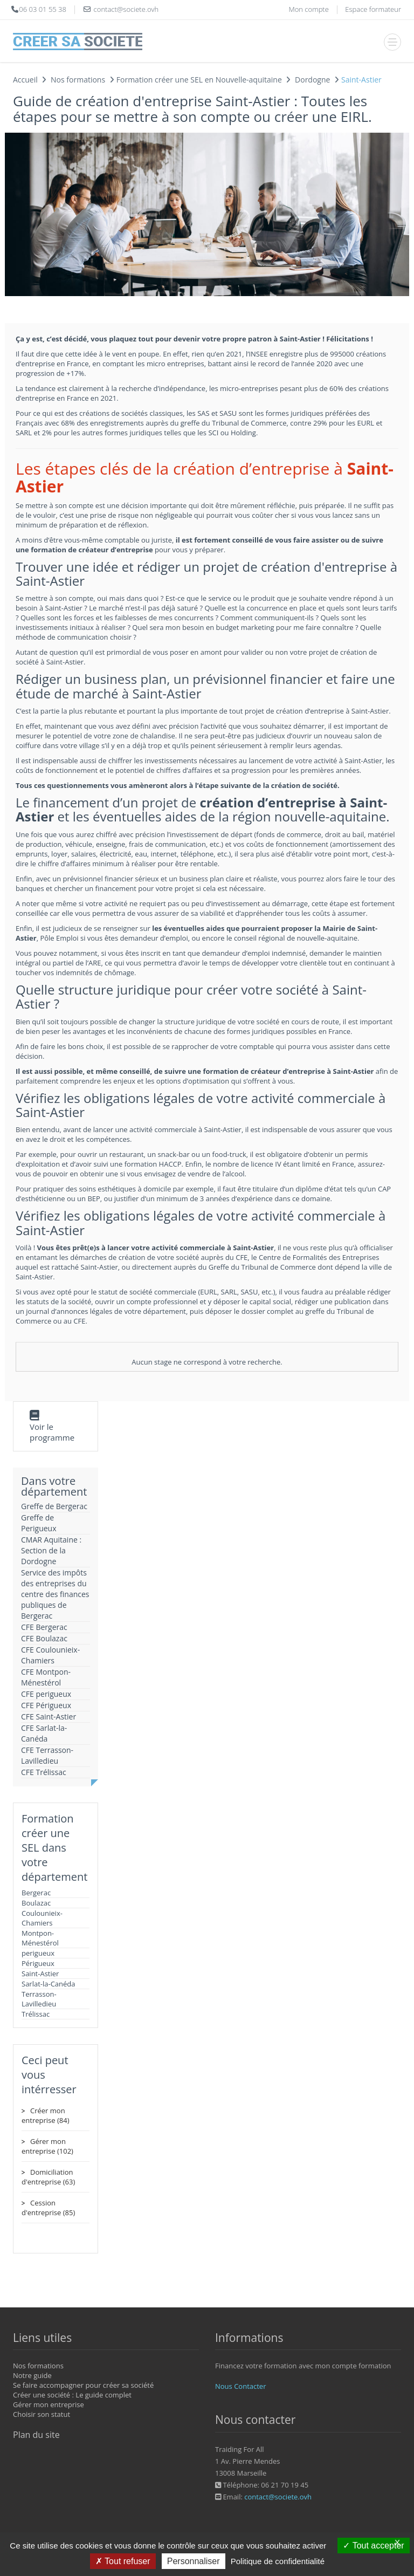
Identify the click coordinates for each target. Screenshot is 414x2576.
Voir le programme (52, 1432)
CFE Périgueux (46, 1705)
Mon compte (308, 9)
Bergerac (36, 1892)
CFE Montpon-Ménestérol (46, 1677)
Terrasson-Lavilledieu (39, 1999)
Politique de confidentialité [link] (278, 2561)
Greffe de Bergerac (54, 1506)
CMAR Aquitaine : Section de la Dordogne (51, 1550)
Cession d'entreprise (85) (48, 2207)
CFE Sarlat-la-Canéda (44, 1733)
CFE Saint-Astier (48, 1716)
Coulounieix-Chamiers (42, 1918)
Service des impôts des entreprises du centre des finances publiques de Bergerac (55, 1594)
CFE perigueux (46, 1694)
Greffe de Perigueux (39, 1522)
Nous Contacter (240, 2386)
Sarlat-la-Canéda (48, 1984)
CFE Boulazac (44, 1638)
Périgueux (38, 1963)
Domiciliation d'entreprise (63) (48, 2177)
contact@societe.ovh (278, 2497)
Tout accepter (373, 2545)
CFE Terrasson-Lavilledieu (47, 1755)
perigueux (38, 1953)
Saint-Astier (40, 1973)
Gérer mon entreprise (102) (47, 2146)
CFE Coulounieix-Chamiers (50, 1655)
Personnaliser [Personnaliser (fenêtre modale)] (193, 2561)
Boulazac (36, 1903)
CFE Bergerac (44, 1627)
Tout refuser (122, 2561)
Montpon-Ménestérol (40, 1938)
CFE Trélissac (43, 1772)
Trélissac (36, 2014)
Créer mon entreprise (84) (45, 2115)
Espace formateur (373, 9)
